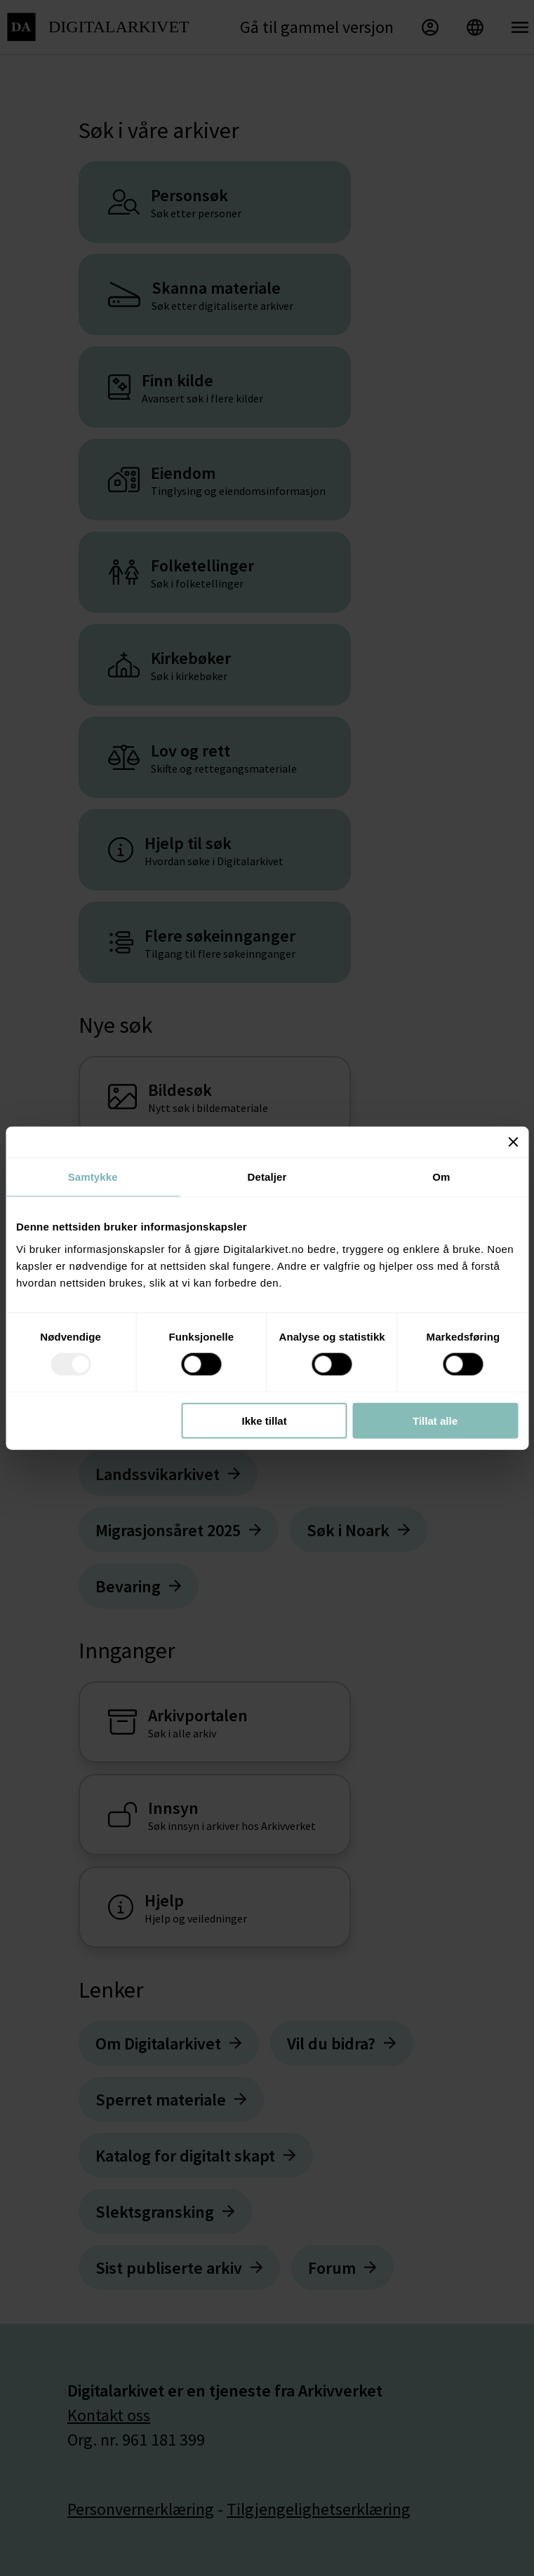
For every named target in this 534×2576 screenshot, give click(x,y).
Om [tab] (441, 1177)
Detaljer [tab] (267, 1177)
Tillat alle (435, 1420)
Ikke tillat (263, 1420)
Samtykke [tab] (93, 1177)
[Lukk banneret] (513, 1142)
